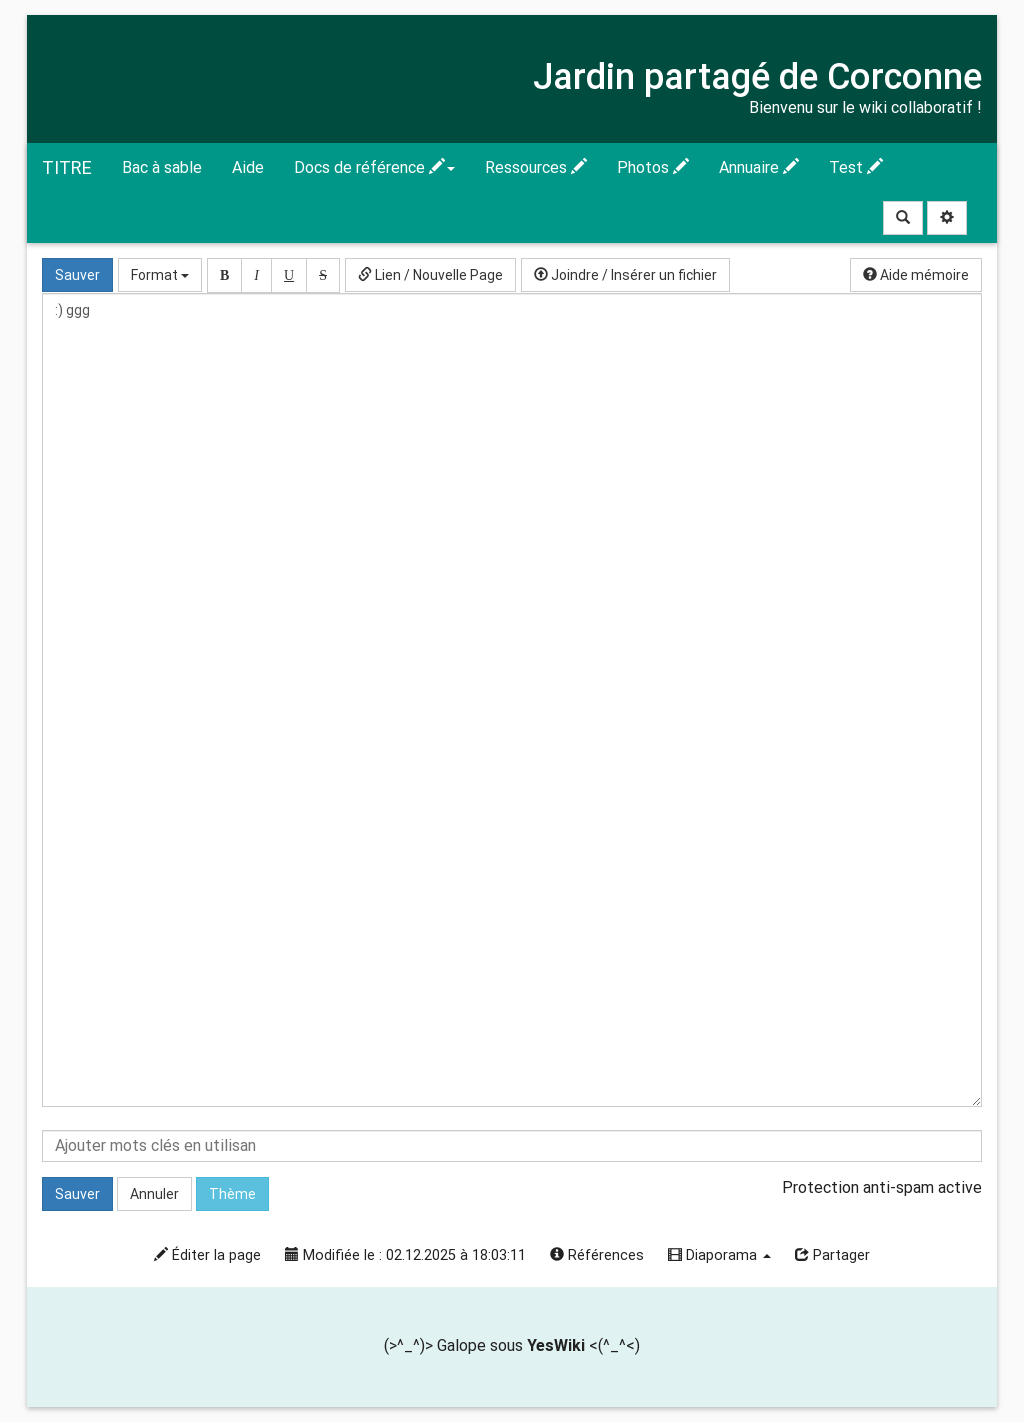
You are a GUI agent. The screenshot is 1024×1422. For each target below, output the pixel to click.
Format (160, 275)
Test (856, 167)
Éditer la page (207, 1255)
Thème (232, 1194)
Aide (248, 167)
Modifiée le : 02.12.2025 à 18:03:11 (405, 1255)
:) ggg (512, 700)
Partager (832, 1255)
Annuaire (759, 167)
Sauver (77, 275)
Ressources (536, 167)
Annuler (154, 1194)
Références (597, 1255)
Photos (653, 167)
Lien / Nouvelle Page (430, 275)
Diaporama (719, 1255)
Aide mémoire (916, 275)
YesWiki (556, 1345)
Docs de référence (374, 167)
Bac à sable (162, 167)
